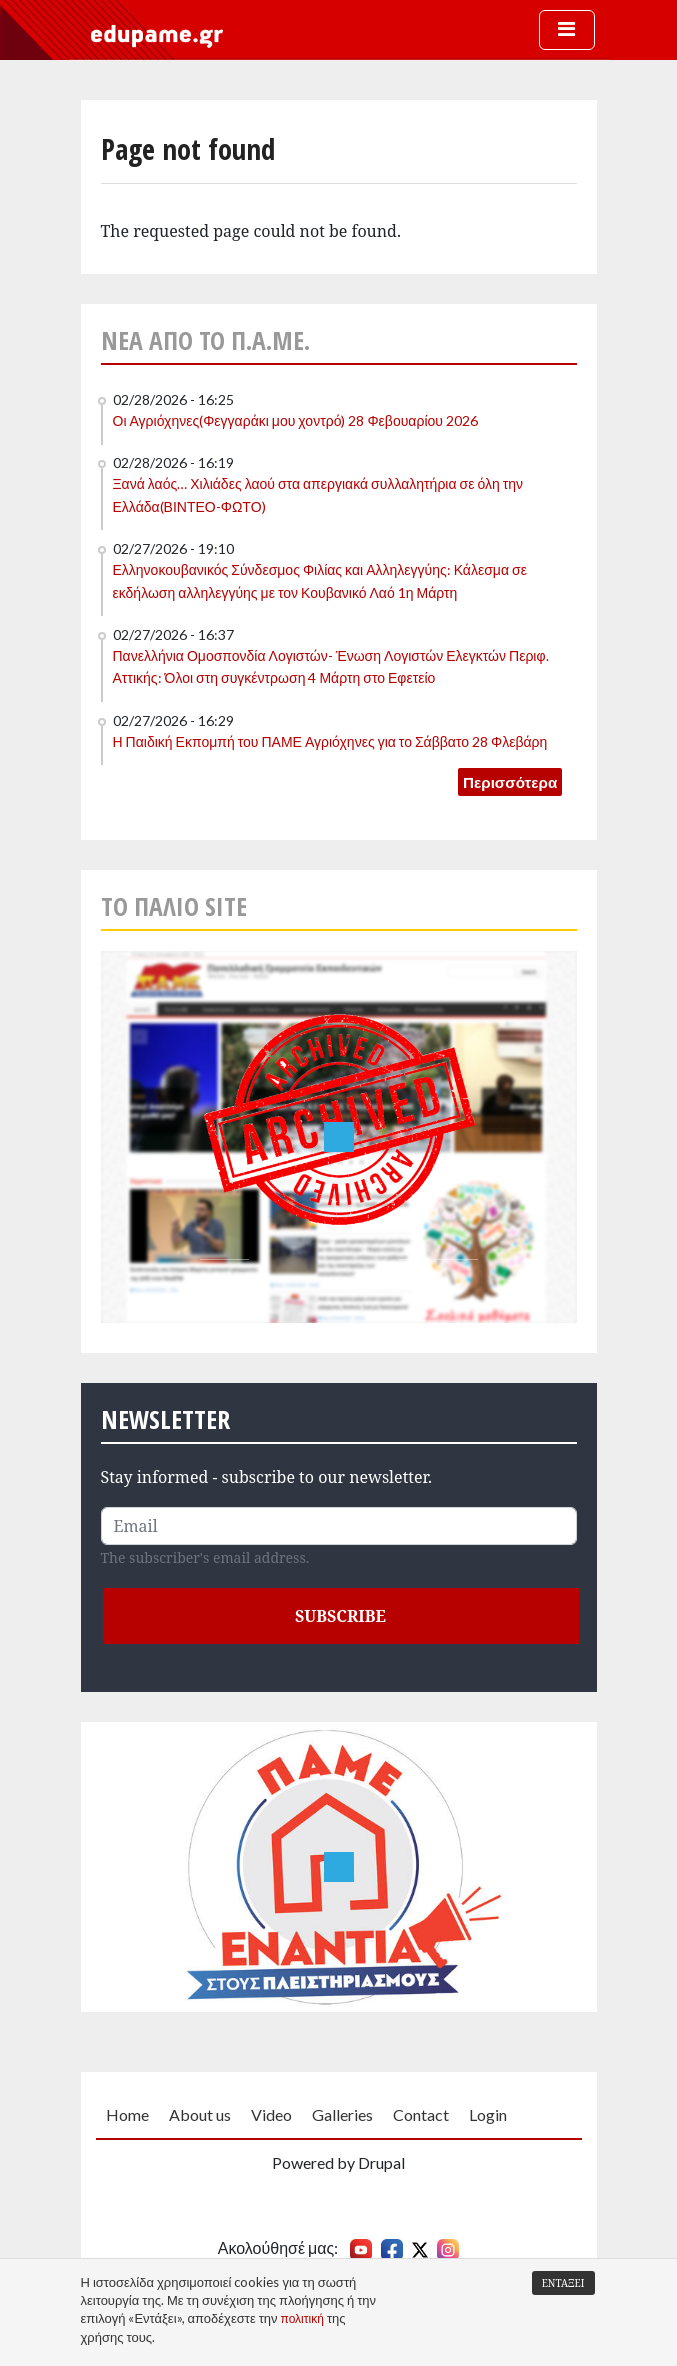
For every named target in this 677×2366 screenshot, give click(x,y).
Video (271, 2114)
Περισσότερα (510, 782)
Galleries (342, 2114)
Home (127, 2114)
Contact (421, 2114)
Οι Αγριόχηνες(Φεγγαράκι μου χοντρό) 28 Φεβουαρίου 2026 (295, 420)
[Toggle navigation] (567, 30)
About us (200, 2114)
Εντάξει (563, 2283)
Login (488, 2114)
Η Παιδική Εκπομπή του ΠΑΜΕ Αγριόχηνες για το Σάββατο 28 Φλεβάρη (330, 741)
